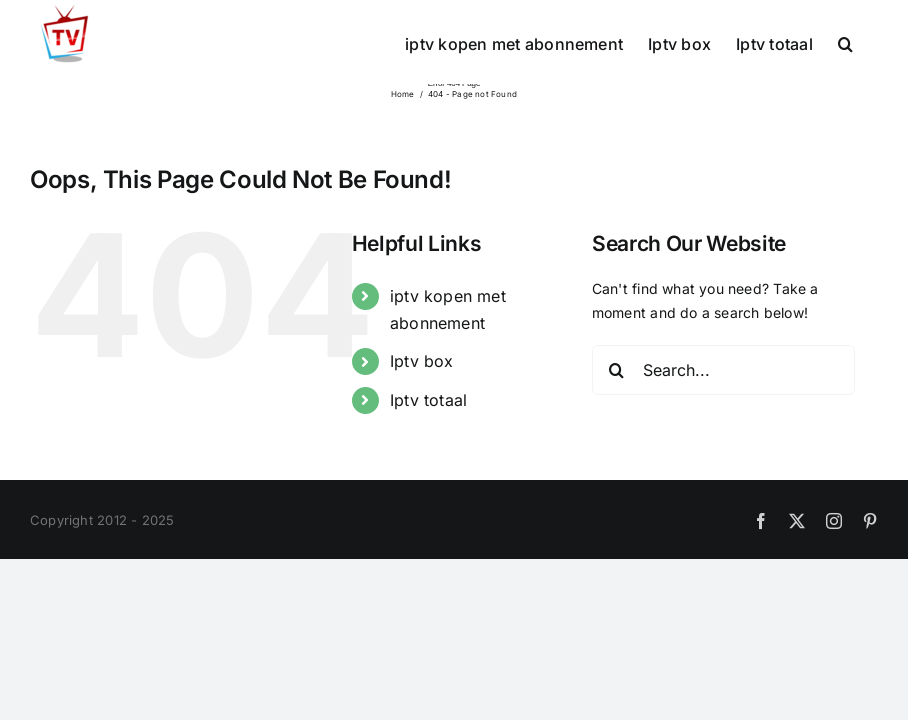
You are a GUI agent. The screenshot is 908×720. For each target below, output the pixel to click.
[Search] (617, 370)
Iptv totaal (428, 400)
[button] (845, 42)
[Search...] (723, 370)
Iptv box (422, 361)
